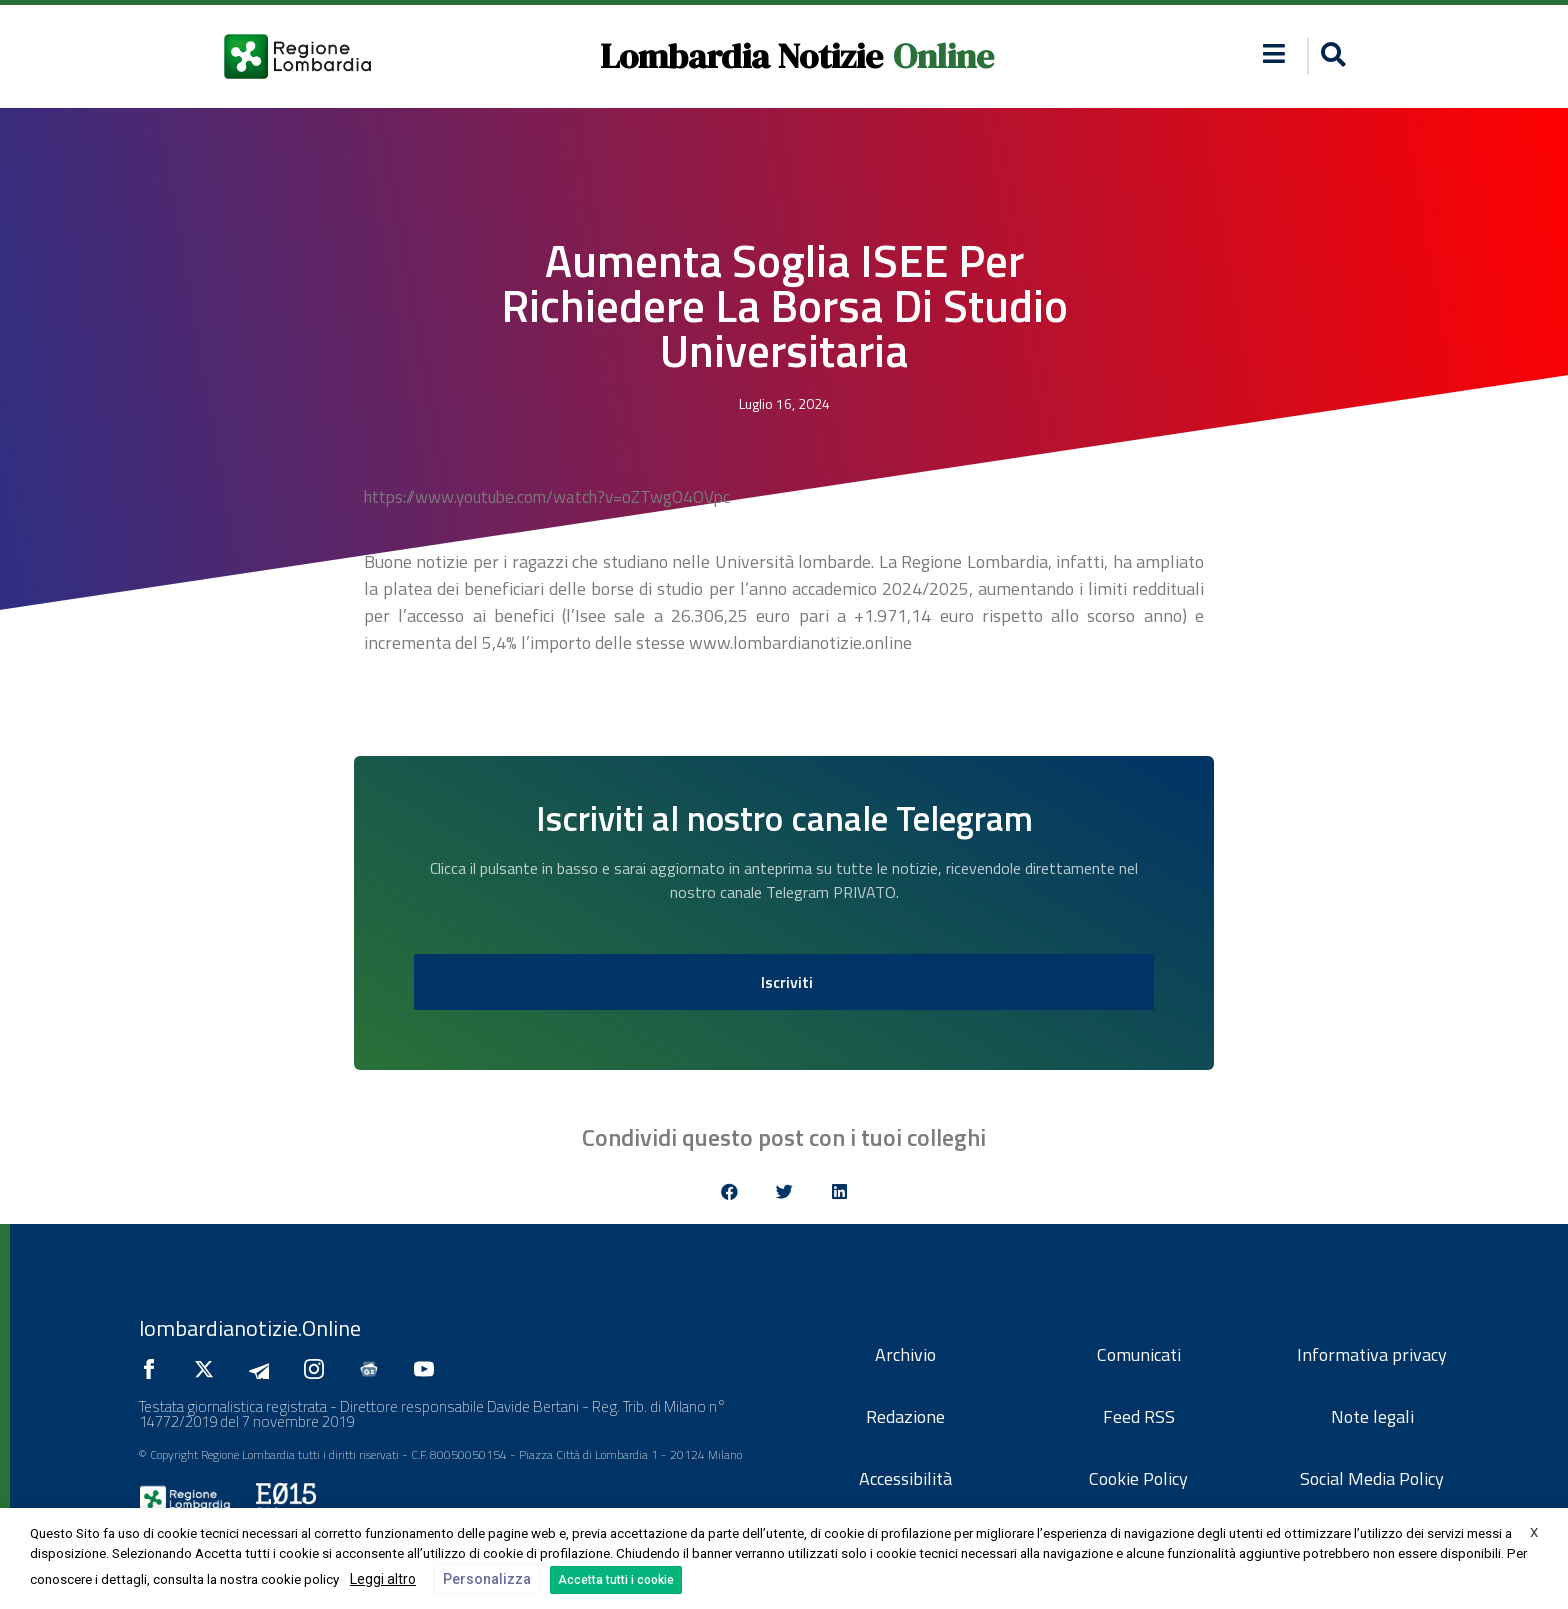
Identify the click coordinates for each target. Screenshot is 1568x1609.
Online (943, 56)
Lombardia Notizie (741, 56)
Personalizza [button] (487, 1579)
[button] (1330, 56)
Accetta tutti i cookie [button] (616, 1580)
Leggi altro (383, 1579)
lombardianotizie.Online (250, 1328)
